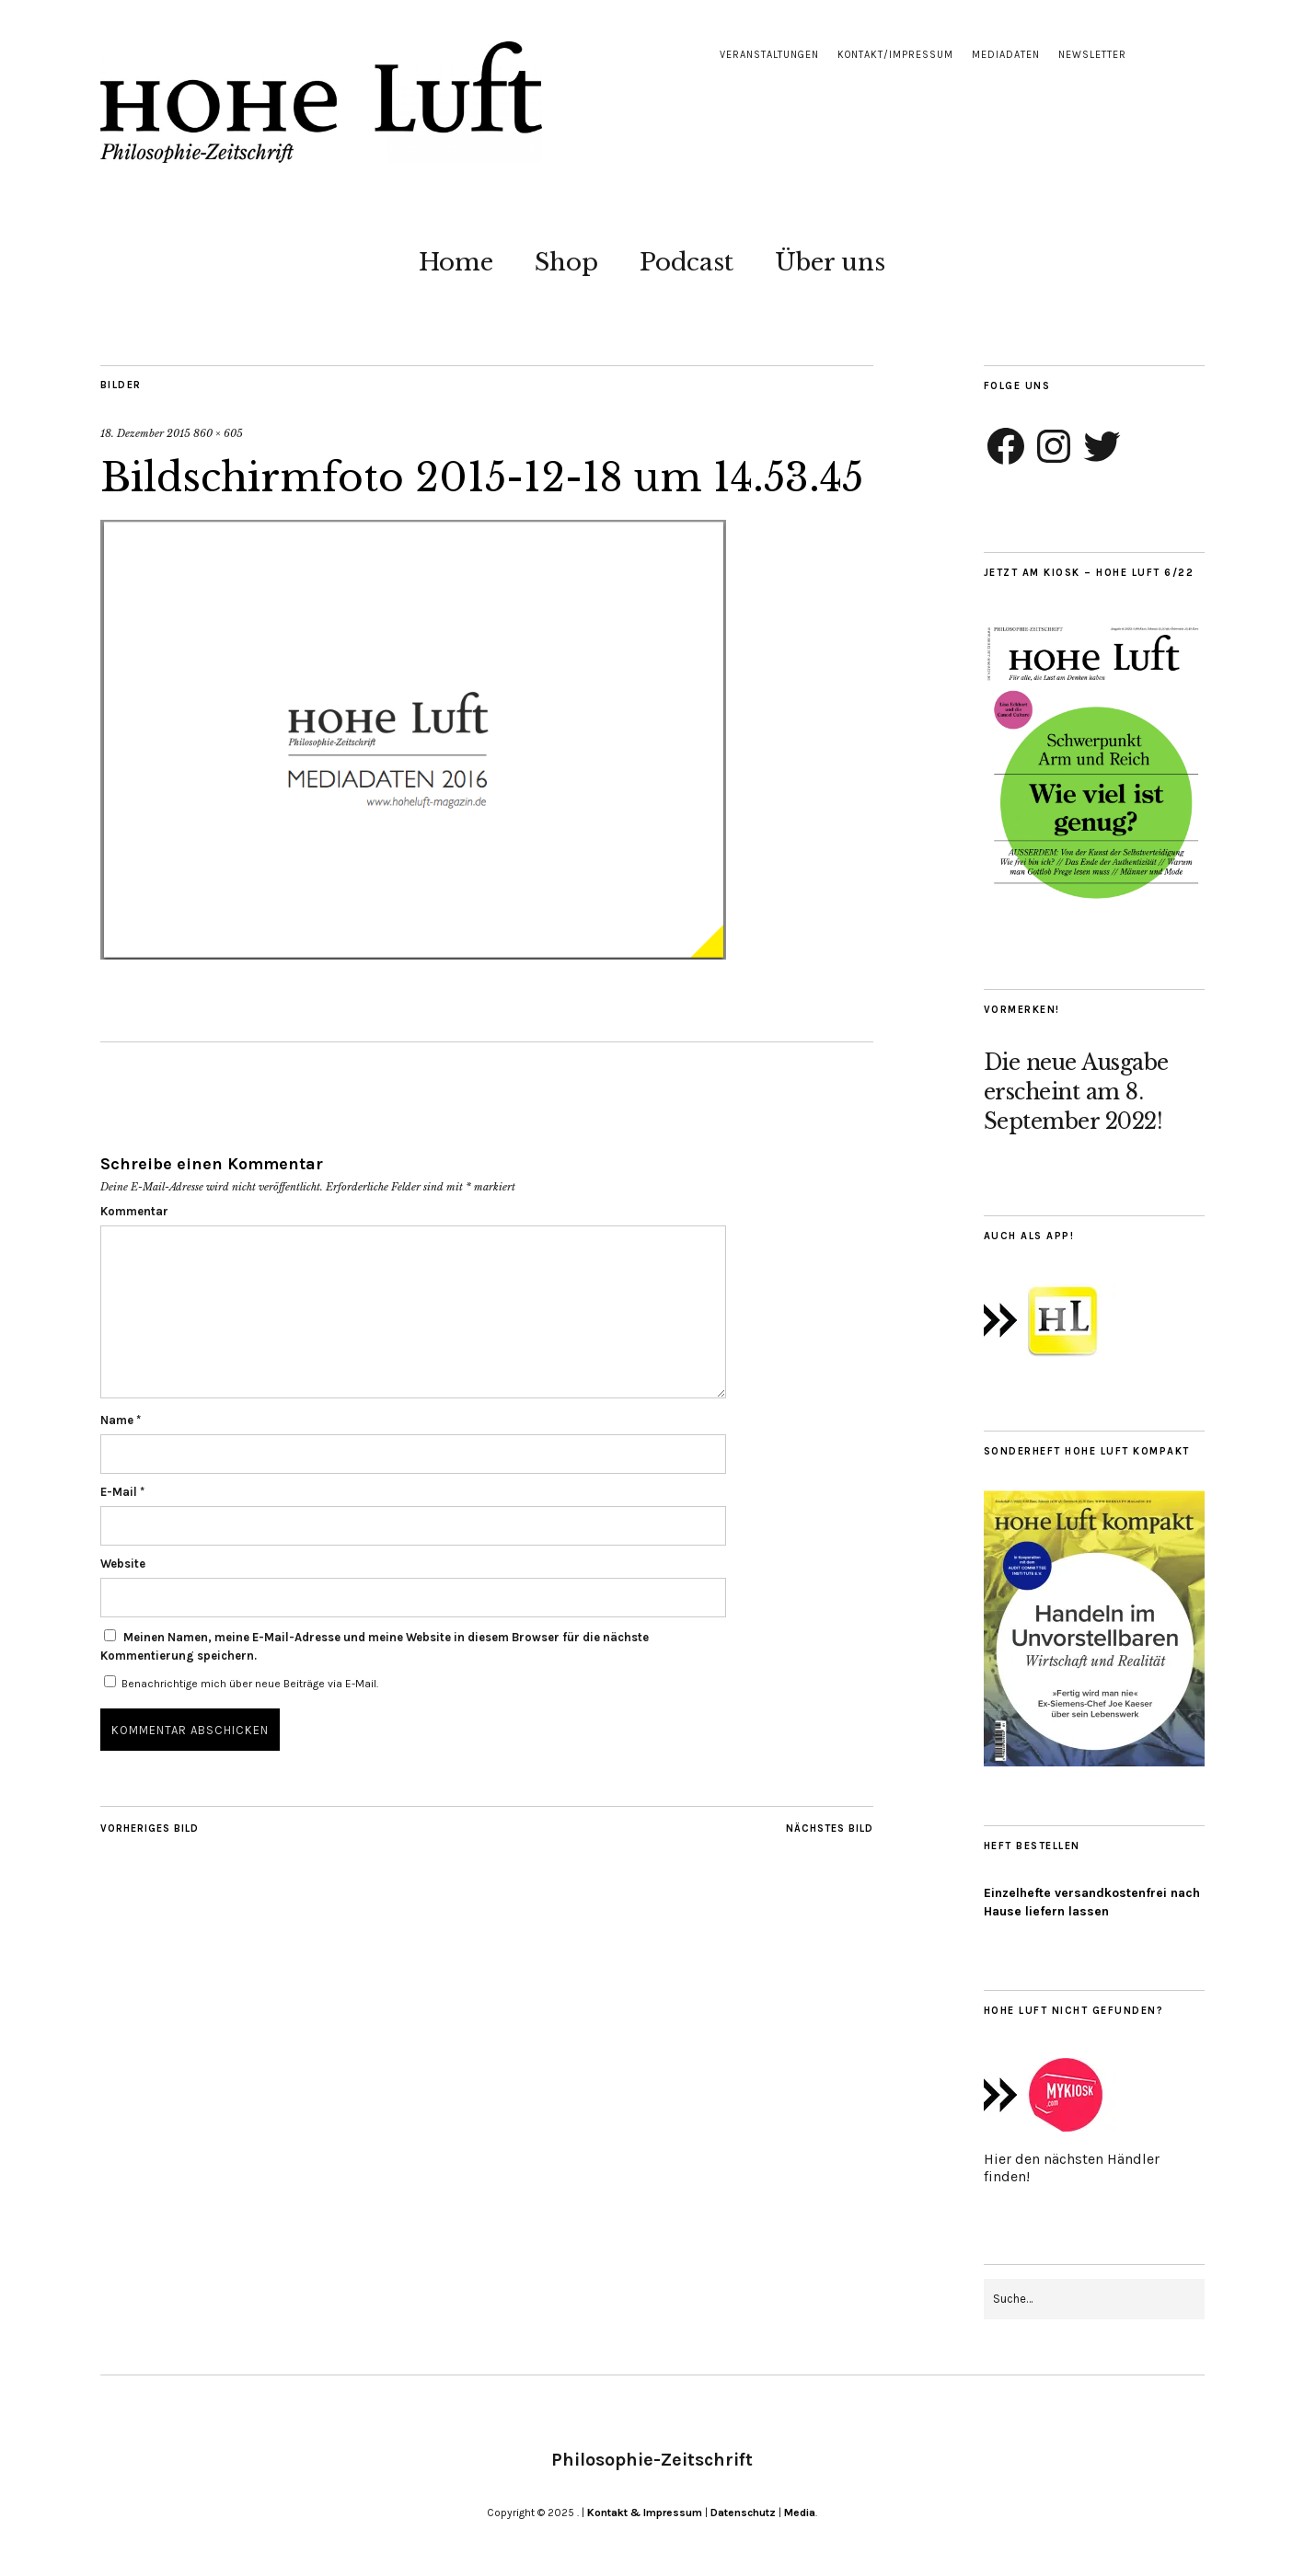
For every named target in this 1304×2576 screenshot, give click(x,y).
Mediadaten (1006, 55)
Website (122, 1563)
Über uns (830, 262)
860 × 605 (218, 433)
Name (120, 1420)
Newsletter (1092, 55)
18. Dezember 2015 (145, 433)
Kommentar (134, 1211)
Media (799, 2512)
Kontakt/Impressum (895, 55)
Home (456, 262)
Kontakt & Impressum (644, 2512)
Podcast (686, 262)
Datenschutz (743, 2512)
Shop (566, 262)
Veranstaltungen (769, 55)
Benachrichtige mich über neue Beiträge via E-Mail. (249, 1683)
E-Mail (122, 1492)
